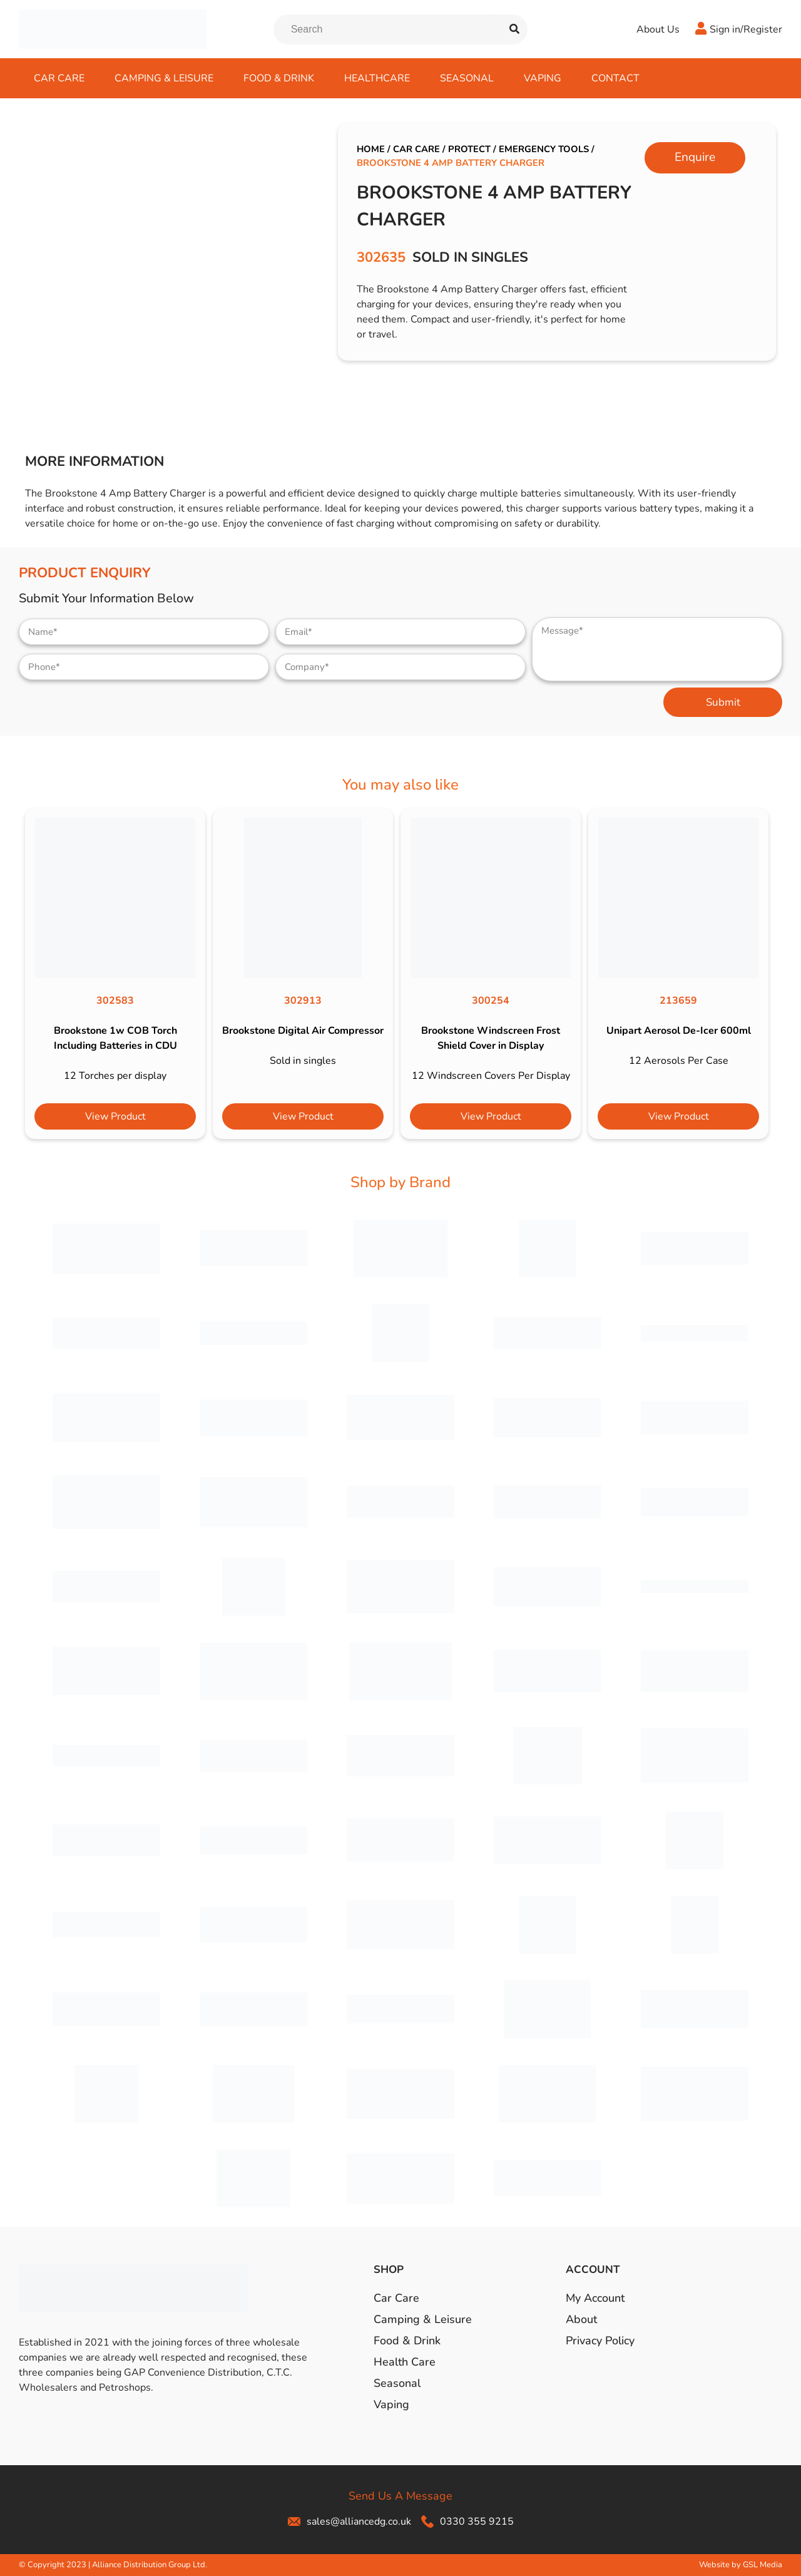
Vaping (542, 78)
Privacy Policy (600, 2340)
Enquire (695, 157)
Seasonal (467, 78)
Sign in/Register (746, 29)
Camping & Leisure (164, 78)
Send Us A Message (400, 2495)
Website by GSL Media (740, 2564)
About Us (658, 29)
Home (371, 149)
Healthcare (377, 78)
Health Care (405, 2361)
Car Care (59, 78)
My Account (595, 2298)
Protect (469, 149)
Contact (615, 78)
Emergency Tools (544, 149)
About (581, 2319)
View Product (115, 1116)
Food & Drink (278, 78)
